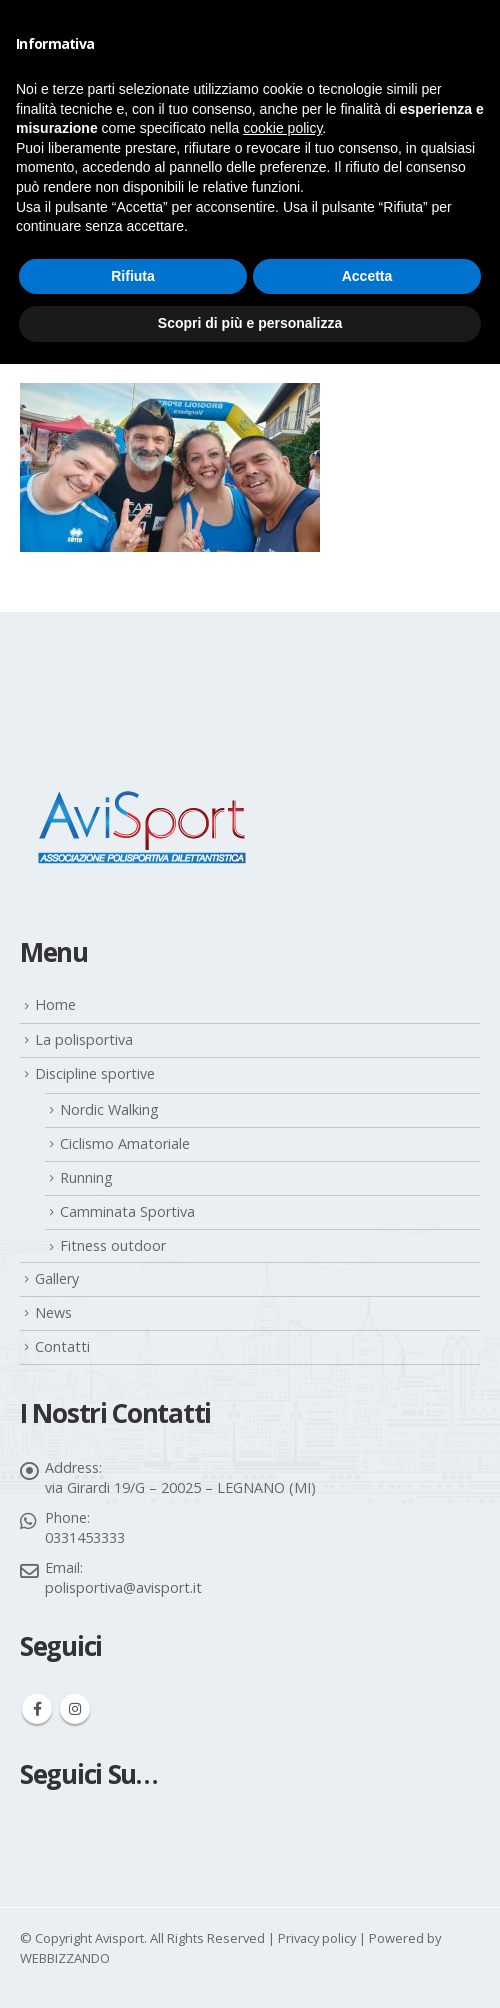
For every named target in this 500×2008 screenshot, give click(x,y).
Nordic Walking (109, 1109)
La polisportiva (84, 1039)
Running (86, 1177)
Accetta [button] (367, 276)
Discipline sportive (95, 1073)
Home (55, 1004)
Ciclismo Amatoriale (125, 1143)
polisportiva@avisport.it (123, 1587)
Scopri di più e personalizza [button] (250, 323)
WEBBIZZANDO (65, 1958)
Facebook (37, 1709)
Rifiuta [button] (133, 276)
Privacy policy (317, 1938)
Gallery (57, 1278)
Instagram (75, 1709)
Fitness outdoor (113, 1245)
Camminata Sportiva (127, 1211)
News (53, 1312)
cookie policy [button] (282, 128)
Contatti (62, 1346)
